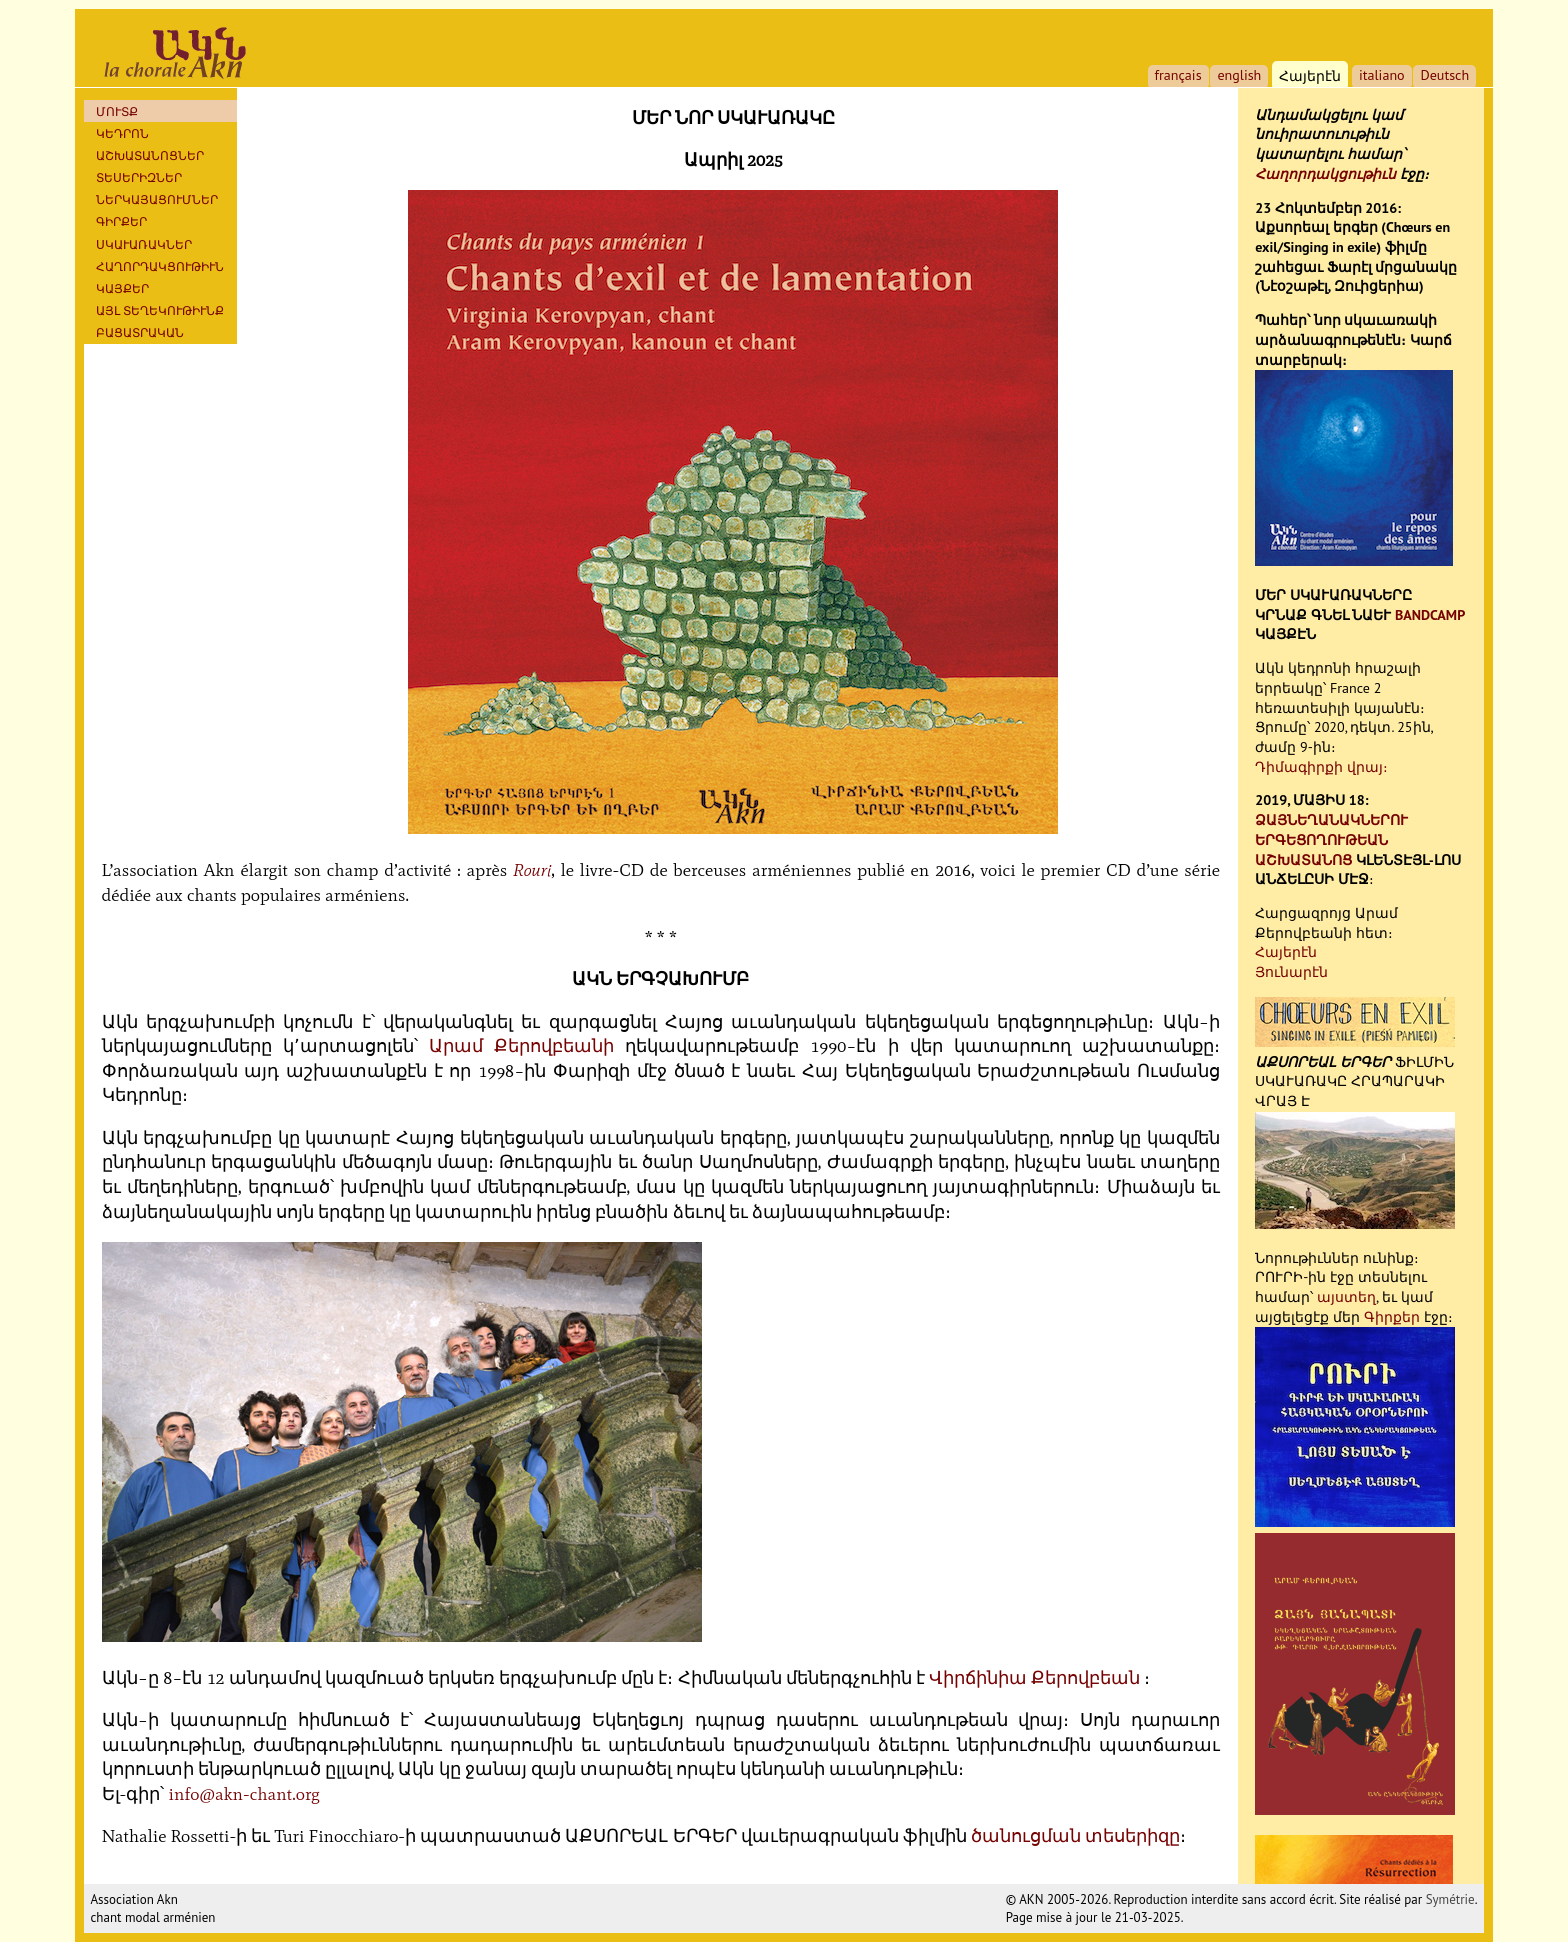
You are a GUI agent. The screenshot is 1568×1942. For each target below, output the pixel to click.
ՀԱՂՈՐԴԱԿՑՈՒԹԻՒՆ (160, 266)
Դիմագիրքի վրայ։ (1321, 767)
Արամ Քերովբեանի (521, 1046)
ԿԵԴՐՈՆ (122, 133)
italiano (1382, 75)
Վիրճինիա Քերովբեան (1034, 1678)
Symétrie (1450, 1899)
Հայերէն (1286, 952)
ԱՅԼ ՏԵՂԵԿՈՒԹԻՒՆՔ (160, 310)
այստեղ (1346, 1297)
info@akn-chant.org (244, 1794)
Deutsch (1444, 75)
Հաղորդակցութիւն (1325, 174)
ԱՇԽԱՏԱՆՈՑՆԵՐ (150, 155)
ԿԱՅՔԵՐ (122, 288)
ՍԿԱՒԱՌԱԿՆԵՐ (144, 244)
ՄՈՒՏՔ (117, 111)
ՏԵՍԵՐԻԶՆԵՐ (139, 177)
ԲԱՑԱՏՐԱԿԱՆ (140, 332)
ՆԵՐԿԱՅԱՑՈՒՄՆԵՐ (157, 199)
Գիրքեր (121, 221)
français (1178, 75)
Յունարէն (1291, 972)
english (1239, 75)
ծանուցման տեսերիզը (1075, 1836)
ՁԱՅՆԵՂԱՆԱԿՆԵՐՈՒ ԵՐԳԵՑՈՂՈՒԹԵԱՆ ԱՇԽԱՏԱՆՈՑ (1331, 839)
